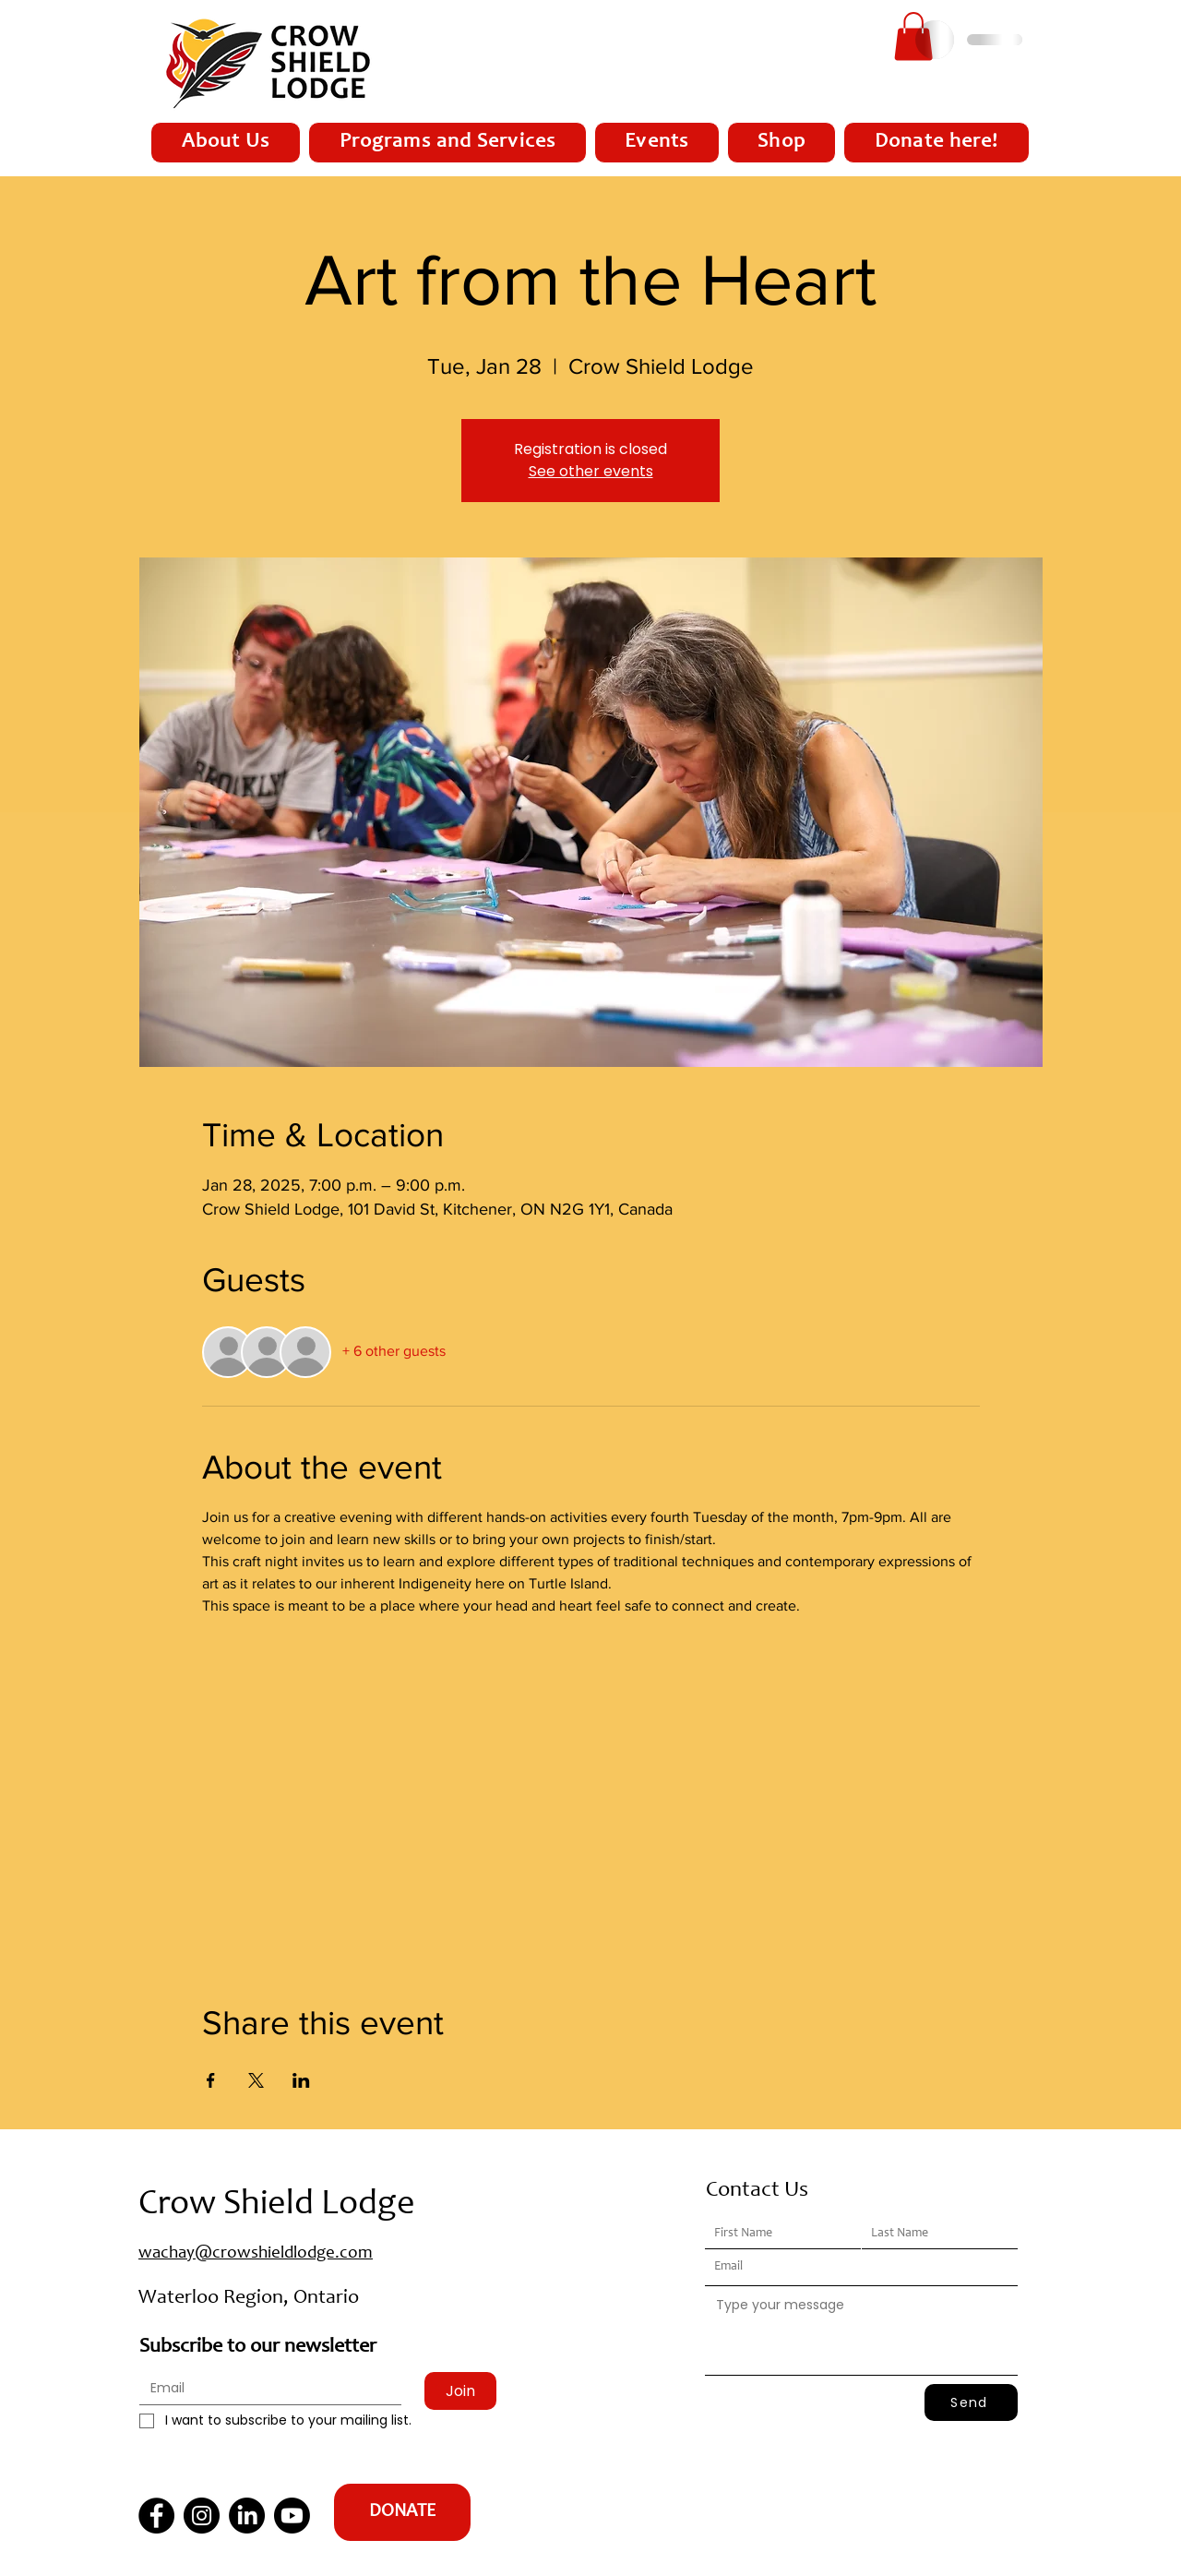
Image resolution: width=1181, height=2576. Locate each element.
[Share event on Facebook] (211, 2080)
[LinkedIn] (247, 2516)
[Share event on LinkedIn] (301, 2080)
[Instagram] (202, 2516)
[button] (913, 36)
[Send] (971, 2402)
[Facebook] (156, 2516)
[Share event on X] (256, 2080)
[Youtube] (292, 2516)
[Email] (264, 2388)
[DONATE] (402, 2512)
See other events (591, 471)
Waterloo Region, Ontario (248, 2298)
